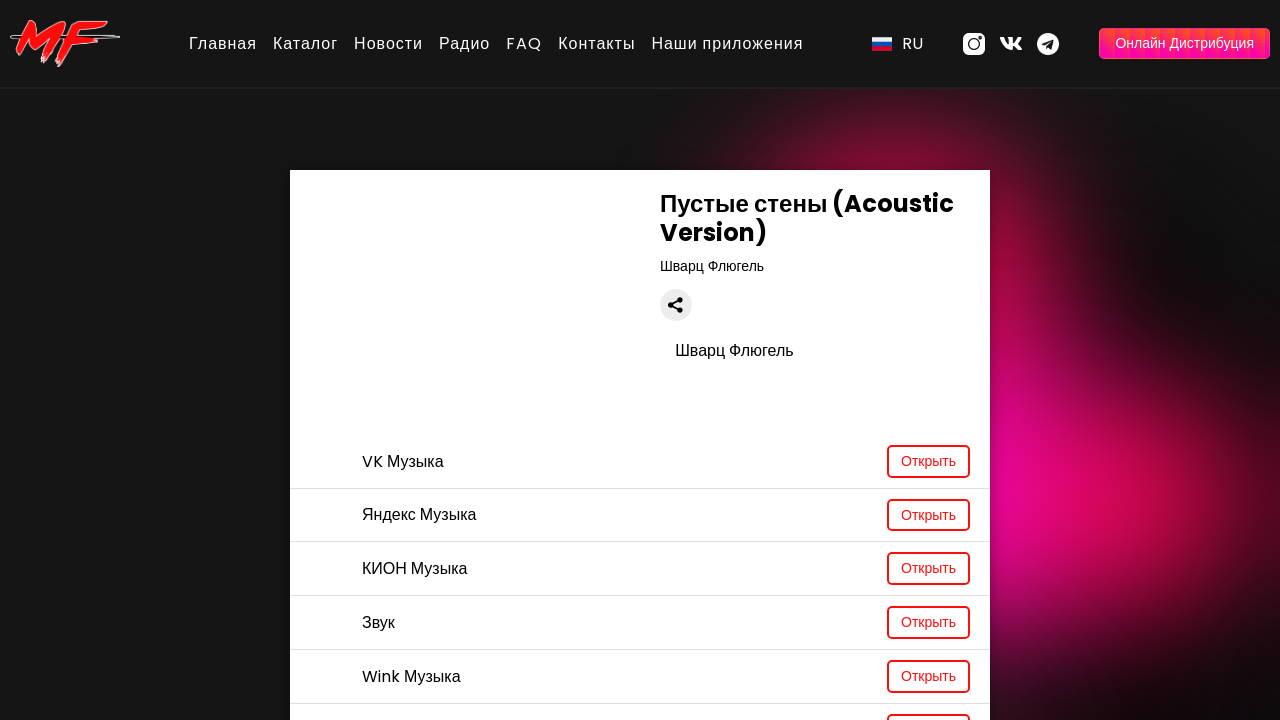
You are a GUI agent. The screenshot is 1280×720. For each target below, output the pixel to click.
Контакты (596, 43)
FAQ (524, 43)
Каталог (305, 43)
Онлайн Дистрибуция (1184, 43)
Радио (464, 43)
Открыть (928, 461)
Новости (388, 43)
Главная (223, 43)
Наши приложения (727, 43)
